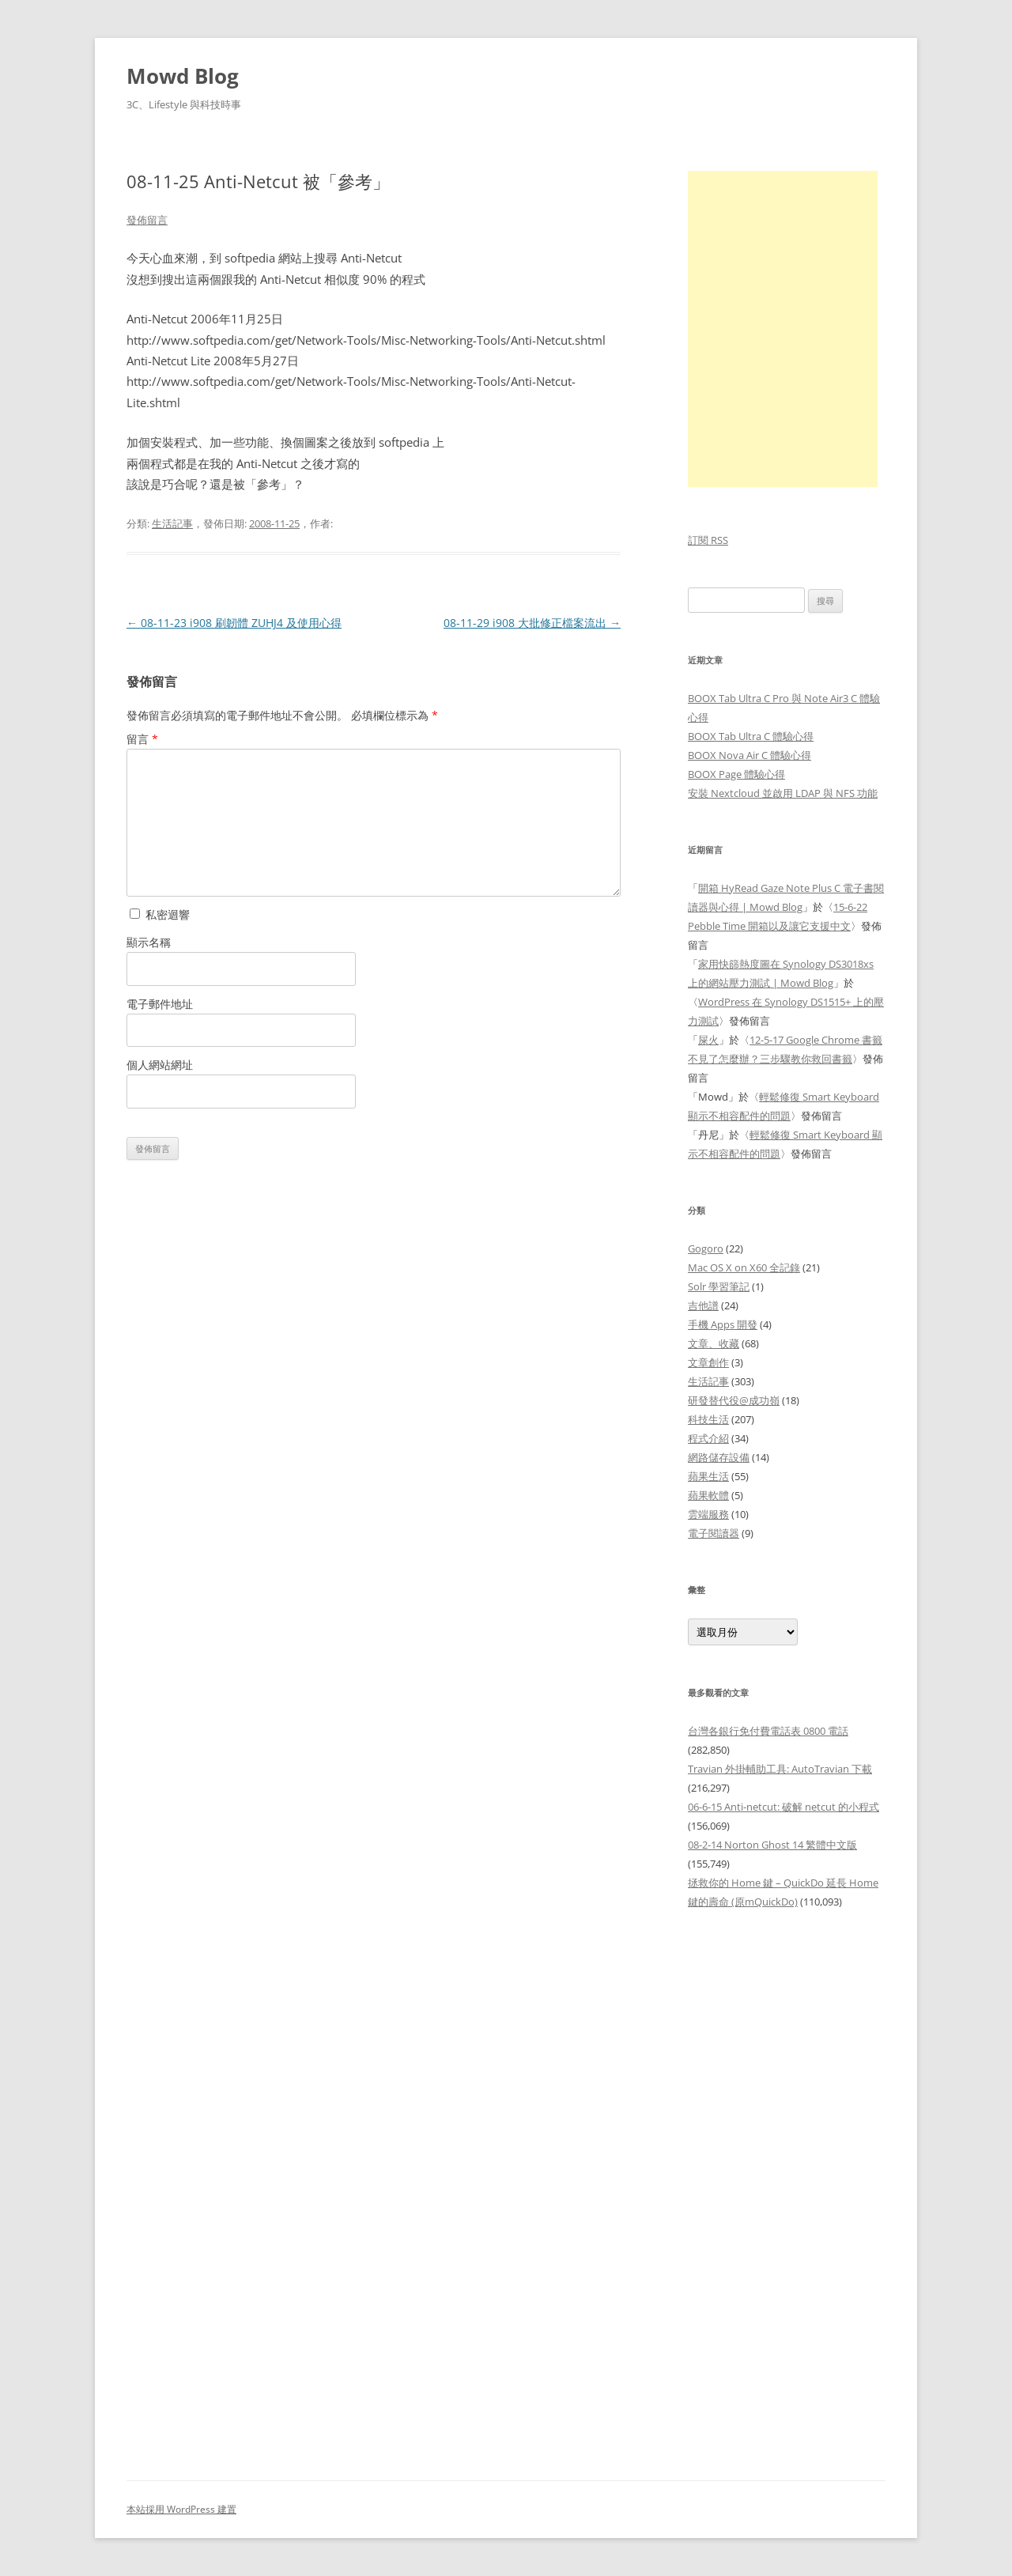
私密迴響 (160, 914)
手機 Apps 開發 (722, 1324)
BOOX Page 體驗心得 (736, 774)
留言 (142, 738)
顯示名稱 (148, 942)
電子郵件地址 (159, 1003)
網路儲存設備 (719, 1457)
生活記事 (172, 523)
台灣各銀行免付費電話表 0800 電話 (768, 1731)
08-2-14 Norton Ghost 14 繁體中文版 (772, 1845)
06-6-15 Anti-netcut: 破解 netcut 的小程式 (783, 1807)
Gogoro (705, 1248)
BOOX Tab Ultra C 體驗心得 (751, 736)
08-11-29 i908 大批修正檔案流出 (532, 622)
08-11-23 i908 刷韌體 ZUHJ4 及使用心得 (234, 622)
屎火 (708, 1040)
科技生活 (708, 1419)
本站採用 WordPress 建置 (181, 2509)
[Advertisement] (787, 2186)
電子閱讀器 (713, 1533)
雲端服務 (708, 1514)
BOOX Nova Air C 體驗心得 (749, 755)
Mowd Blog (182, 76)
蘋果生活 (708, 1476)
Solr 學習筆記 (719, 1286)
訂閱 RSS (708, 540)
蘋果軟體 (708, 1495)
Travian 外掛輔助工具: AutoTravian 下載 (780, 1769)
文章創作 (708, 1362)
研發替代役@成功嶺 (734, 1400)
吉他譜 (703, 1305)
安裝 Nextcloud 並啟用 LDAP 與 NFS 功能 (783, 793)
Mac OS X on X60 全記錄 (744, 1267)
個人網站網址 (159, 1064)
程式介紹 (708, 1438)
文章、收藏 (713, 1343)
